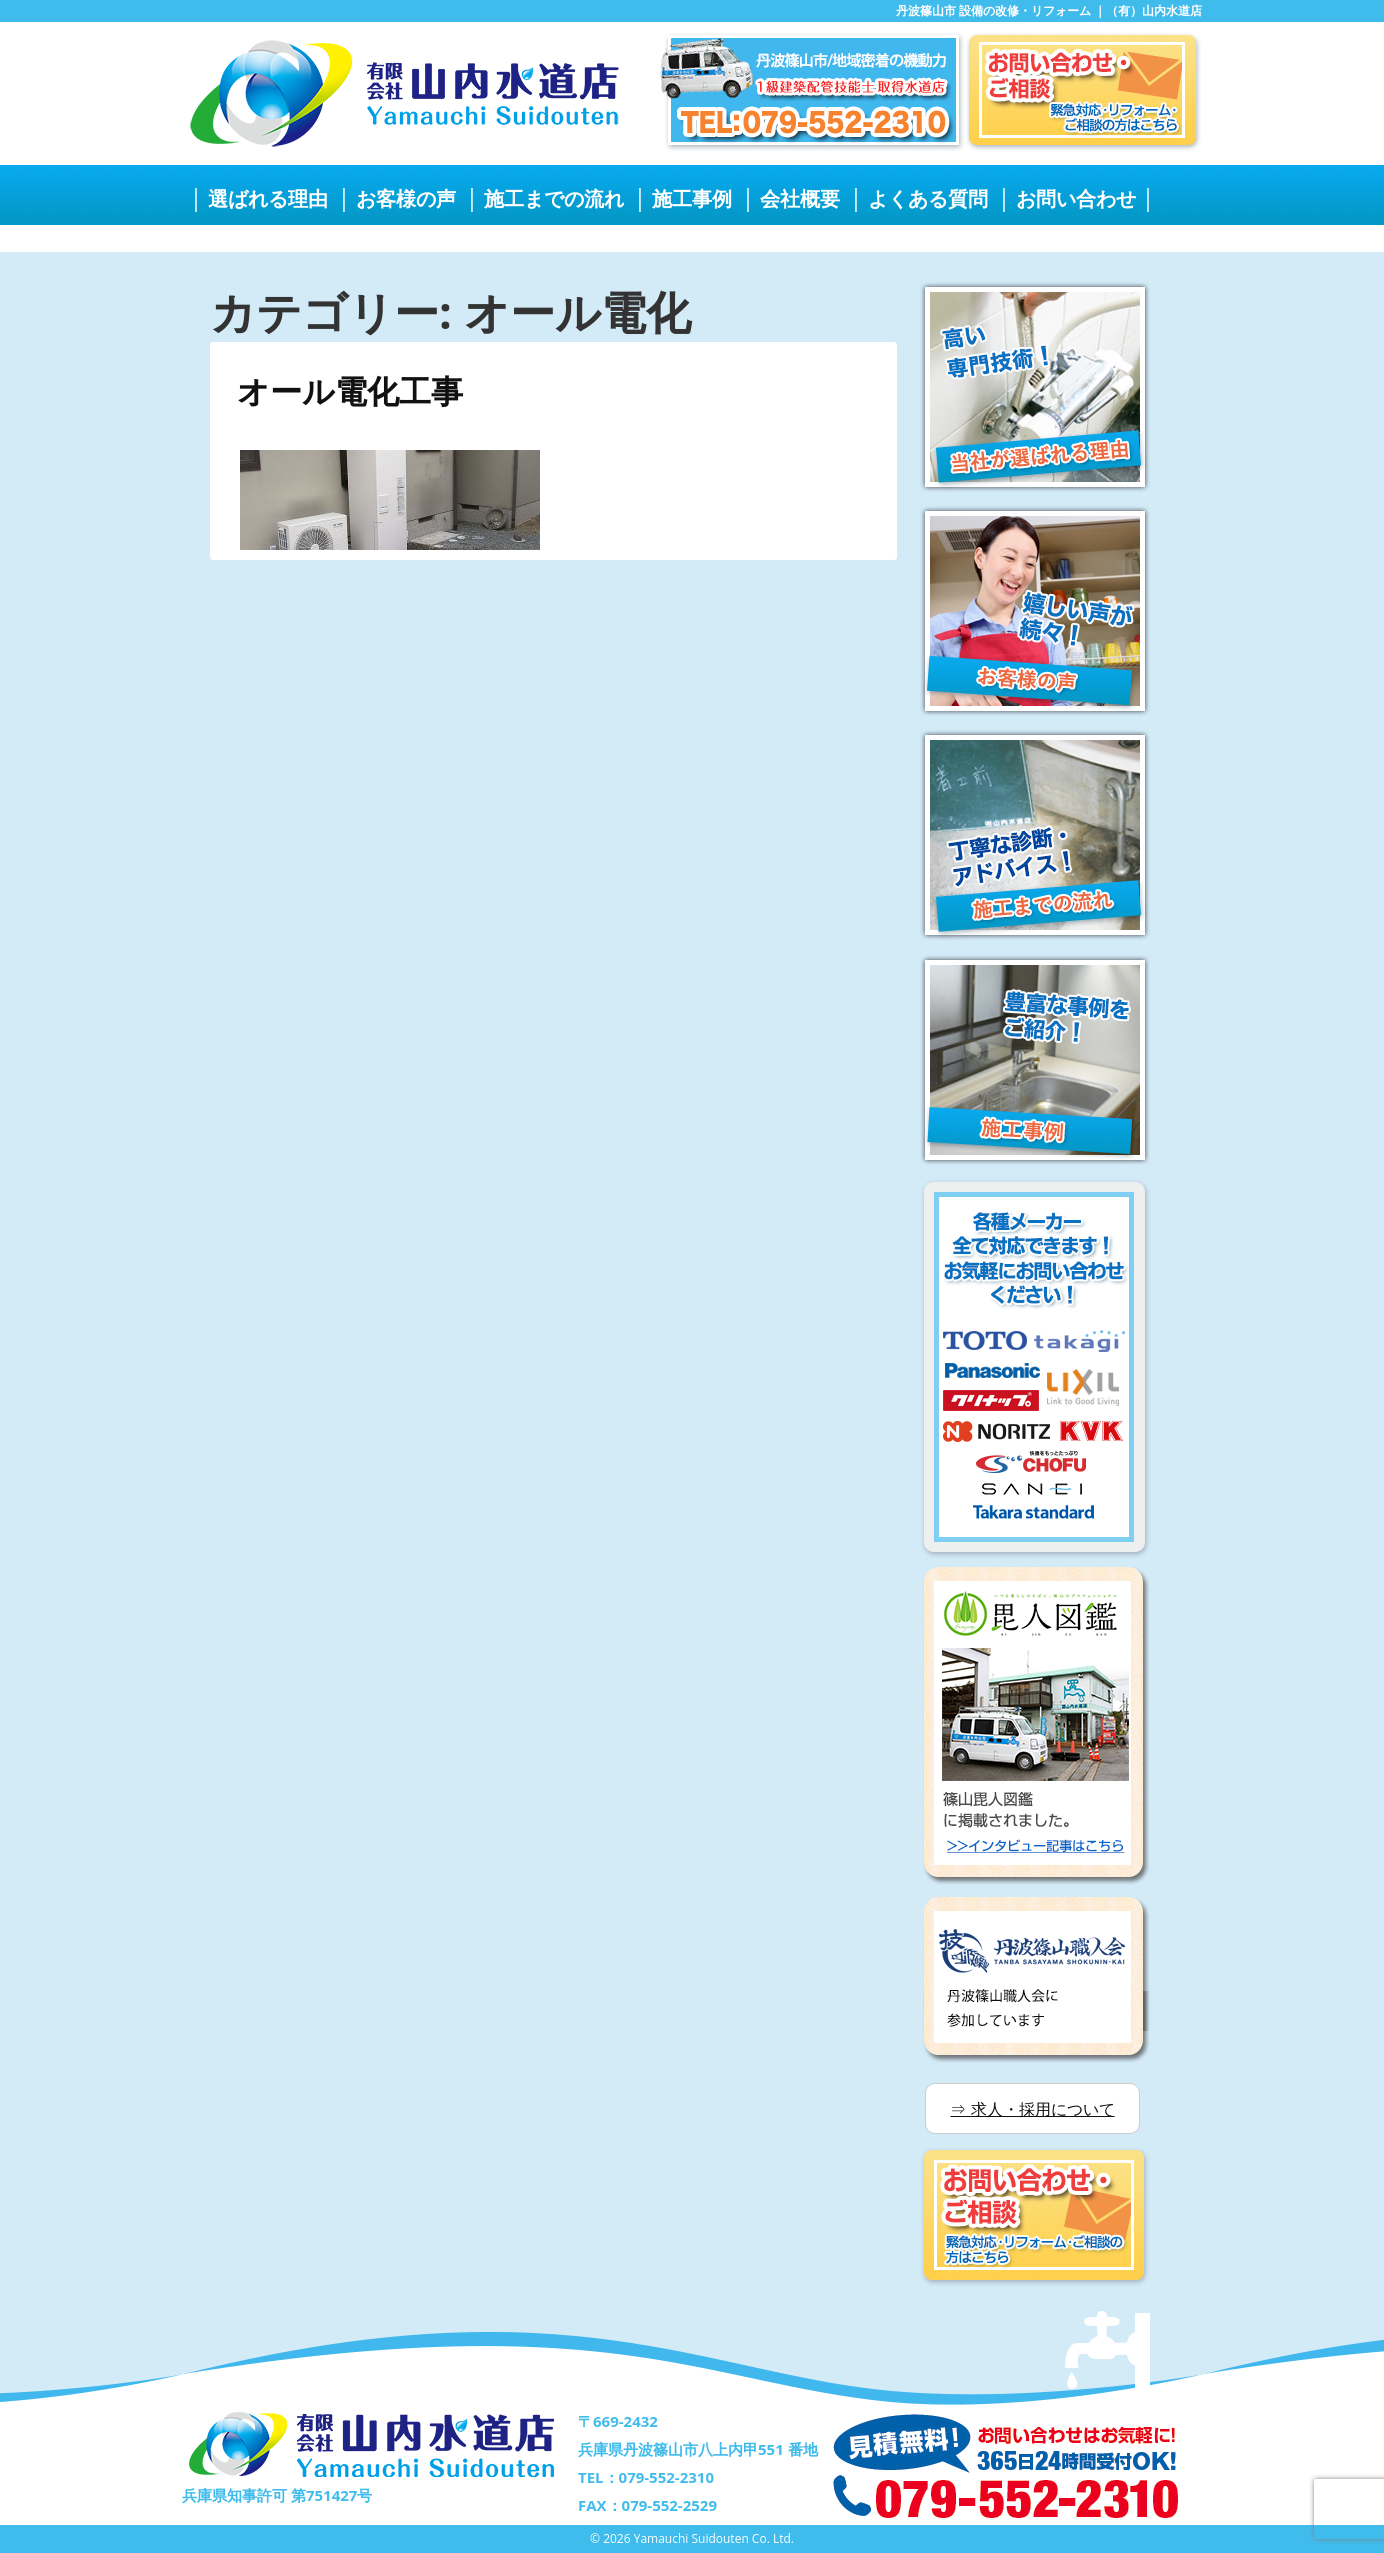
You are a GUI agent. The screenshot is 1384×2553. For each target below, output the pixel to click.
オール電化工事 (350, 390)
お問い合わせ (1076, 198)
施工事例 (692, 198)
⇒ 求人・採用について (1032, 2109)
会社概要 (800, 198)
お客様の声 (406, 198)
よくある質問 (928, 198)
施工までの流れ (554, 198)
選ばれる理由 (268, 198)
